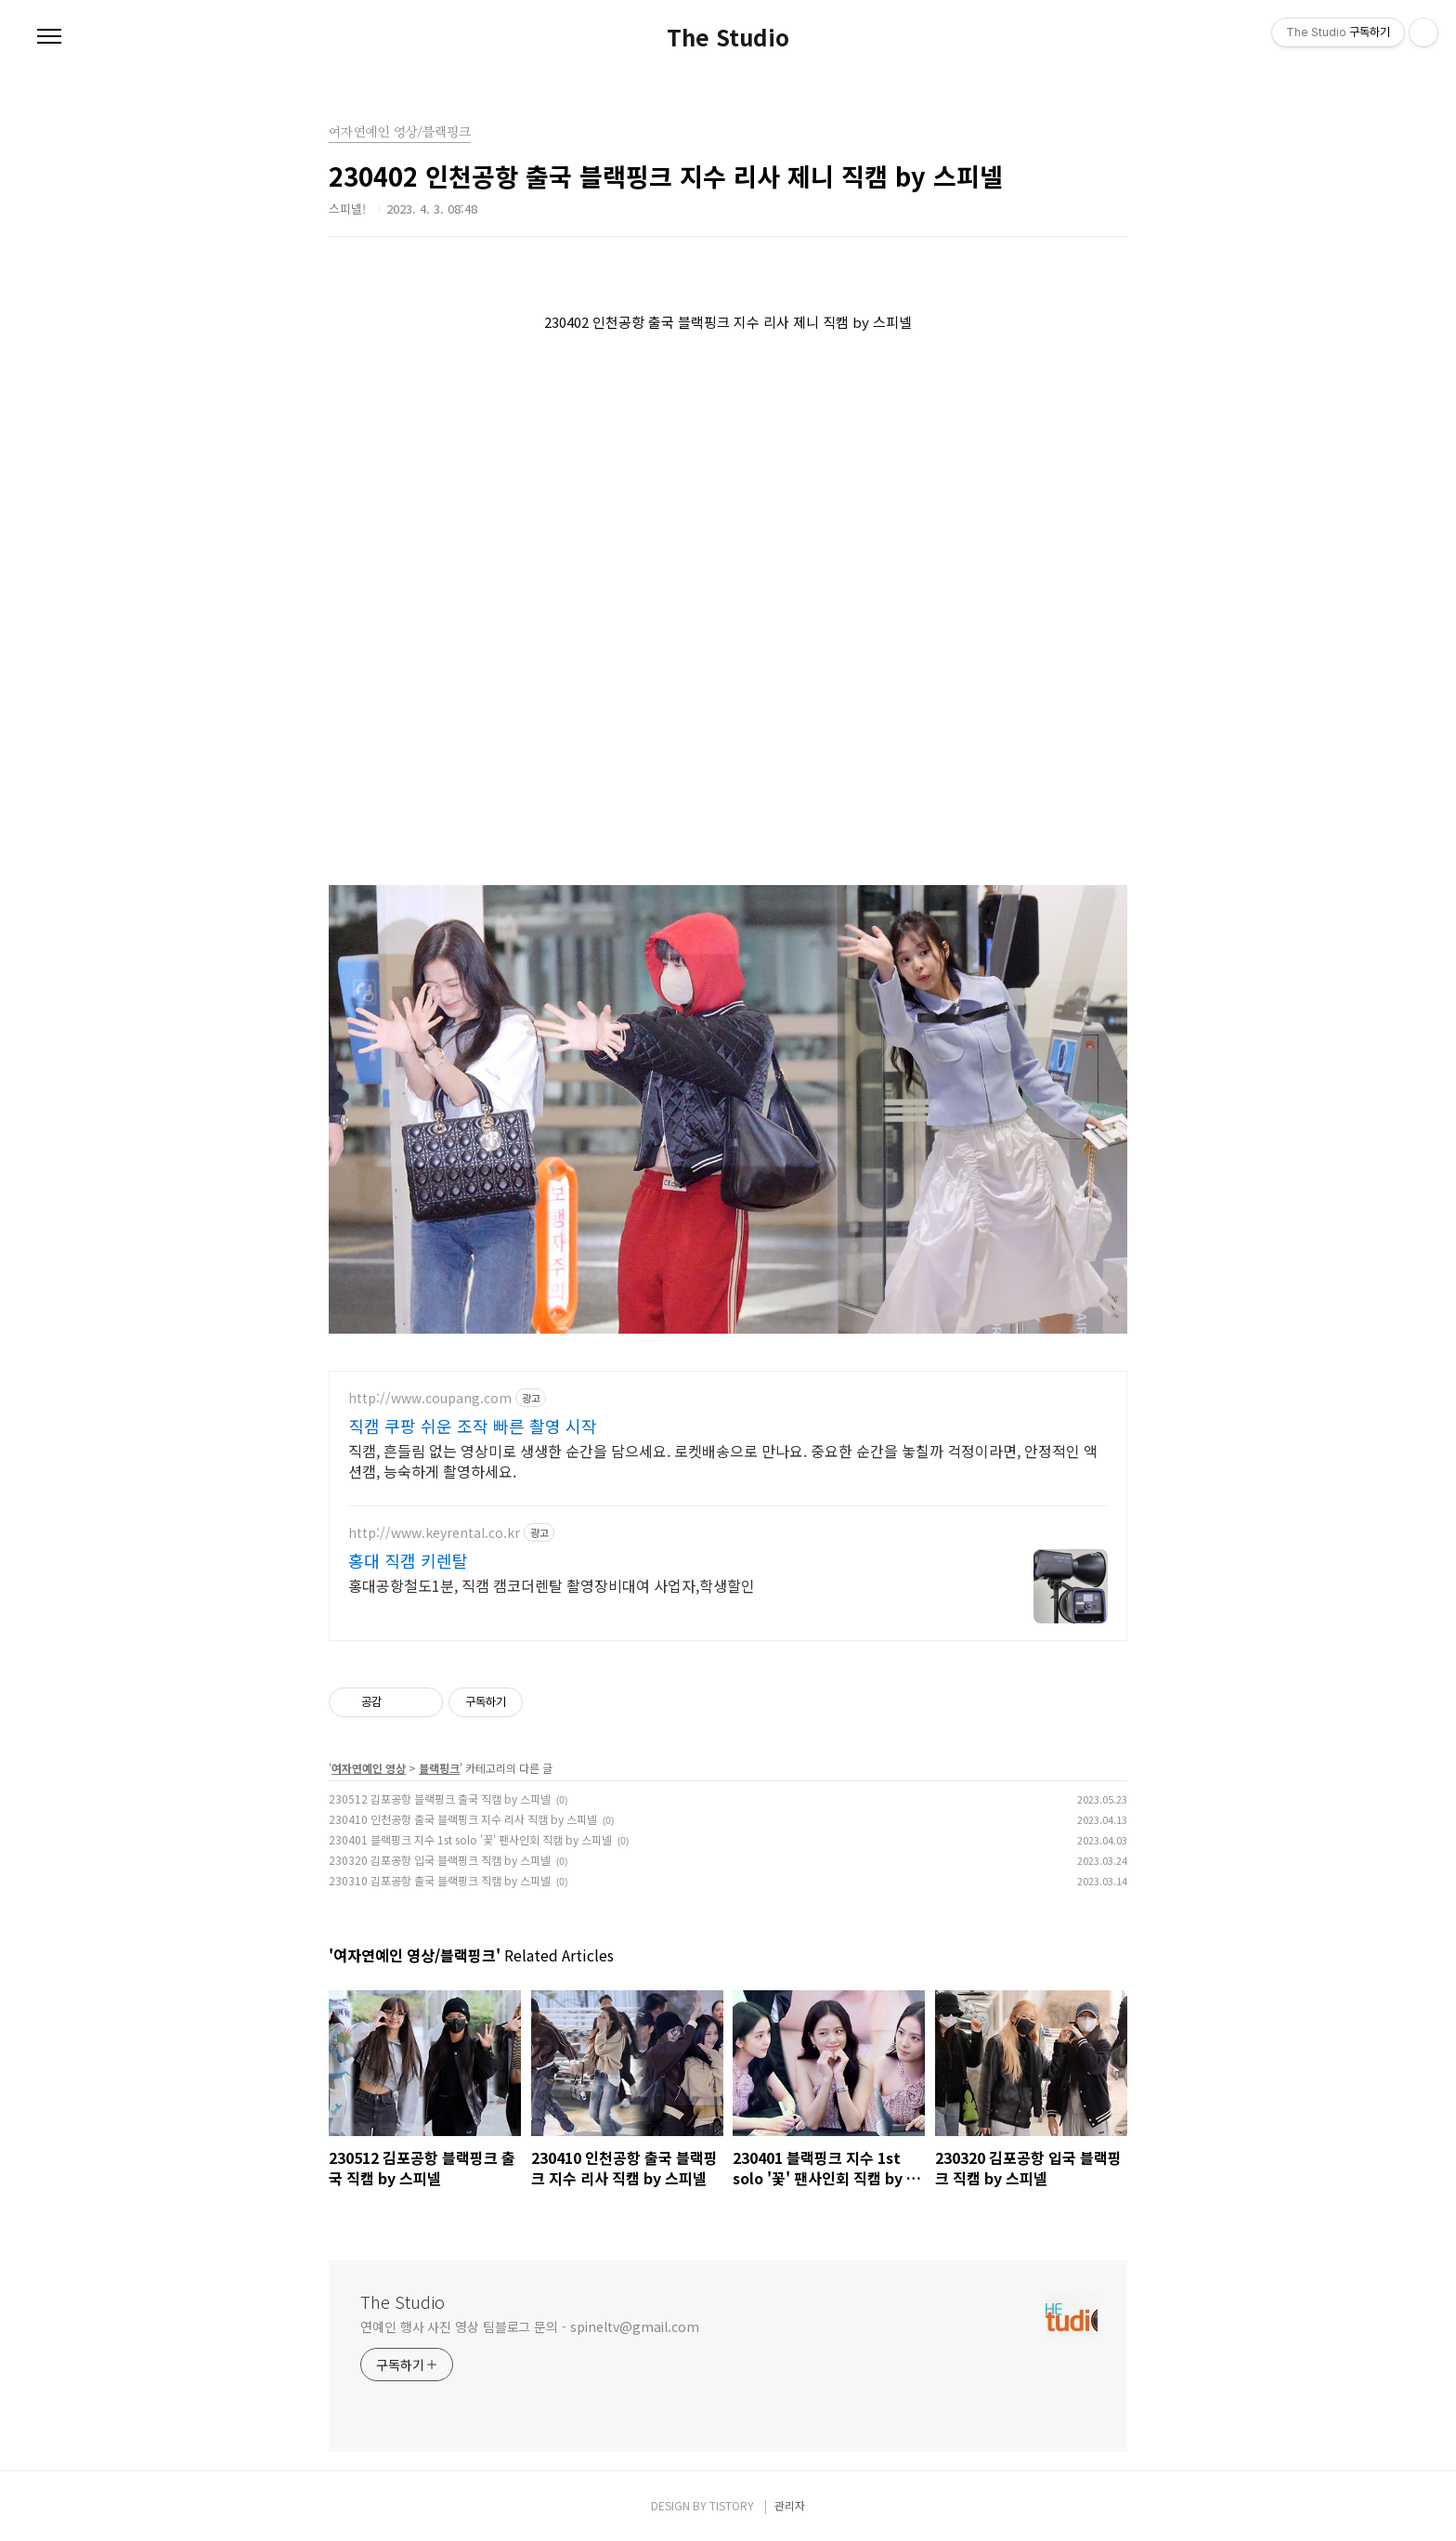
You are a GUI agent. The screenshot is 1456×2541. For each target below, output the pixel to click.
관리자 (789, 2505)
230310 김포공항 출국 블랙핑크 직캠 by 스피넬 (440, 1880)
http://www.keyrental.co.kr (434, 1533)
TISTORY (731, 2505)
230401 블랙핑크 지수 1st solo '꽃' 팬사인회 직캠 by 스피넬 (470, 1839)
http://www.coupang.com (430, 1398)
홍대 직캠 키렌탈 (408, 1560)
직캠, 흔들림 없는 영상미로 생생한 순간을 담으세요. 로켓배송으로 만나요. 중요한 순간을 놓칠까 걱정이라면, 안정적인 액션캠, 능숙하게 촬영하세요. (723, 1460)
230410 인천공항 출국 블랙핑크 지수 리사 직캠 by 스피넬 (463, 1819)
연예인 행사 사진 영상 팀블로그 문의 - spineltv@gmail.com (529, 2326)
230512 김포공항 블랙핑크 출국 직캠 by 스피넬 (440, 1798)
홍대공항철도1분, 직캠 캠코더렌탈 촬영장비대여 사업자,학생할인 (551, 1585)
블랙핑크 (439, 1768)
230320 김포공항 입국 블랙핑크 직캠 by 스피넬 (440, 1860)
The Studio (728, 37)
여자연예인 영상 (369, 1768)
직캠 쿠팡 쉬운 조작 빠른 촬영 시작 (472, 1425)
